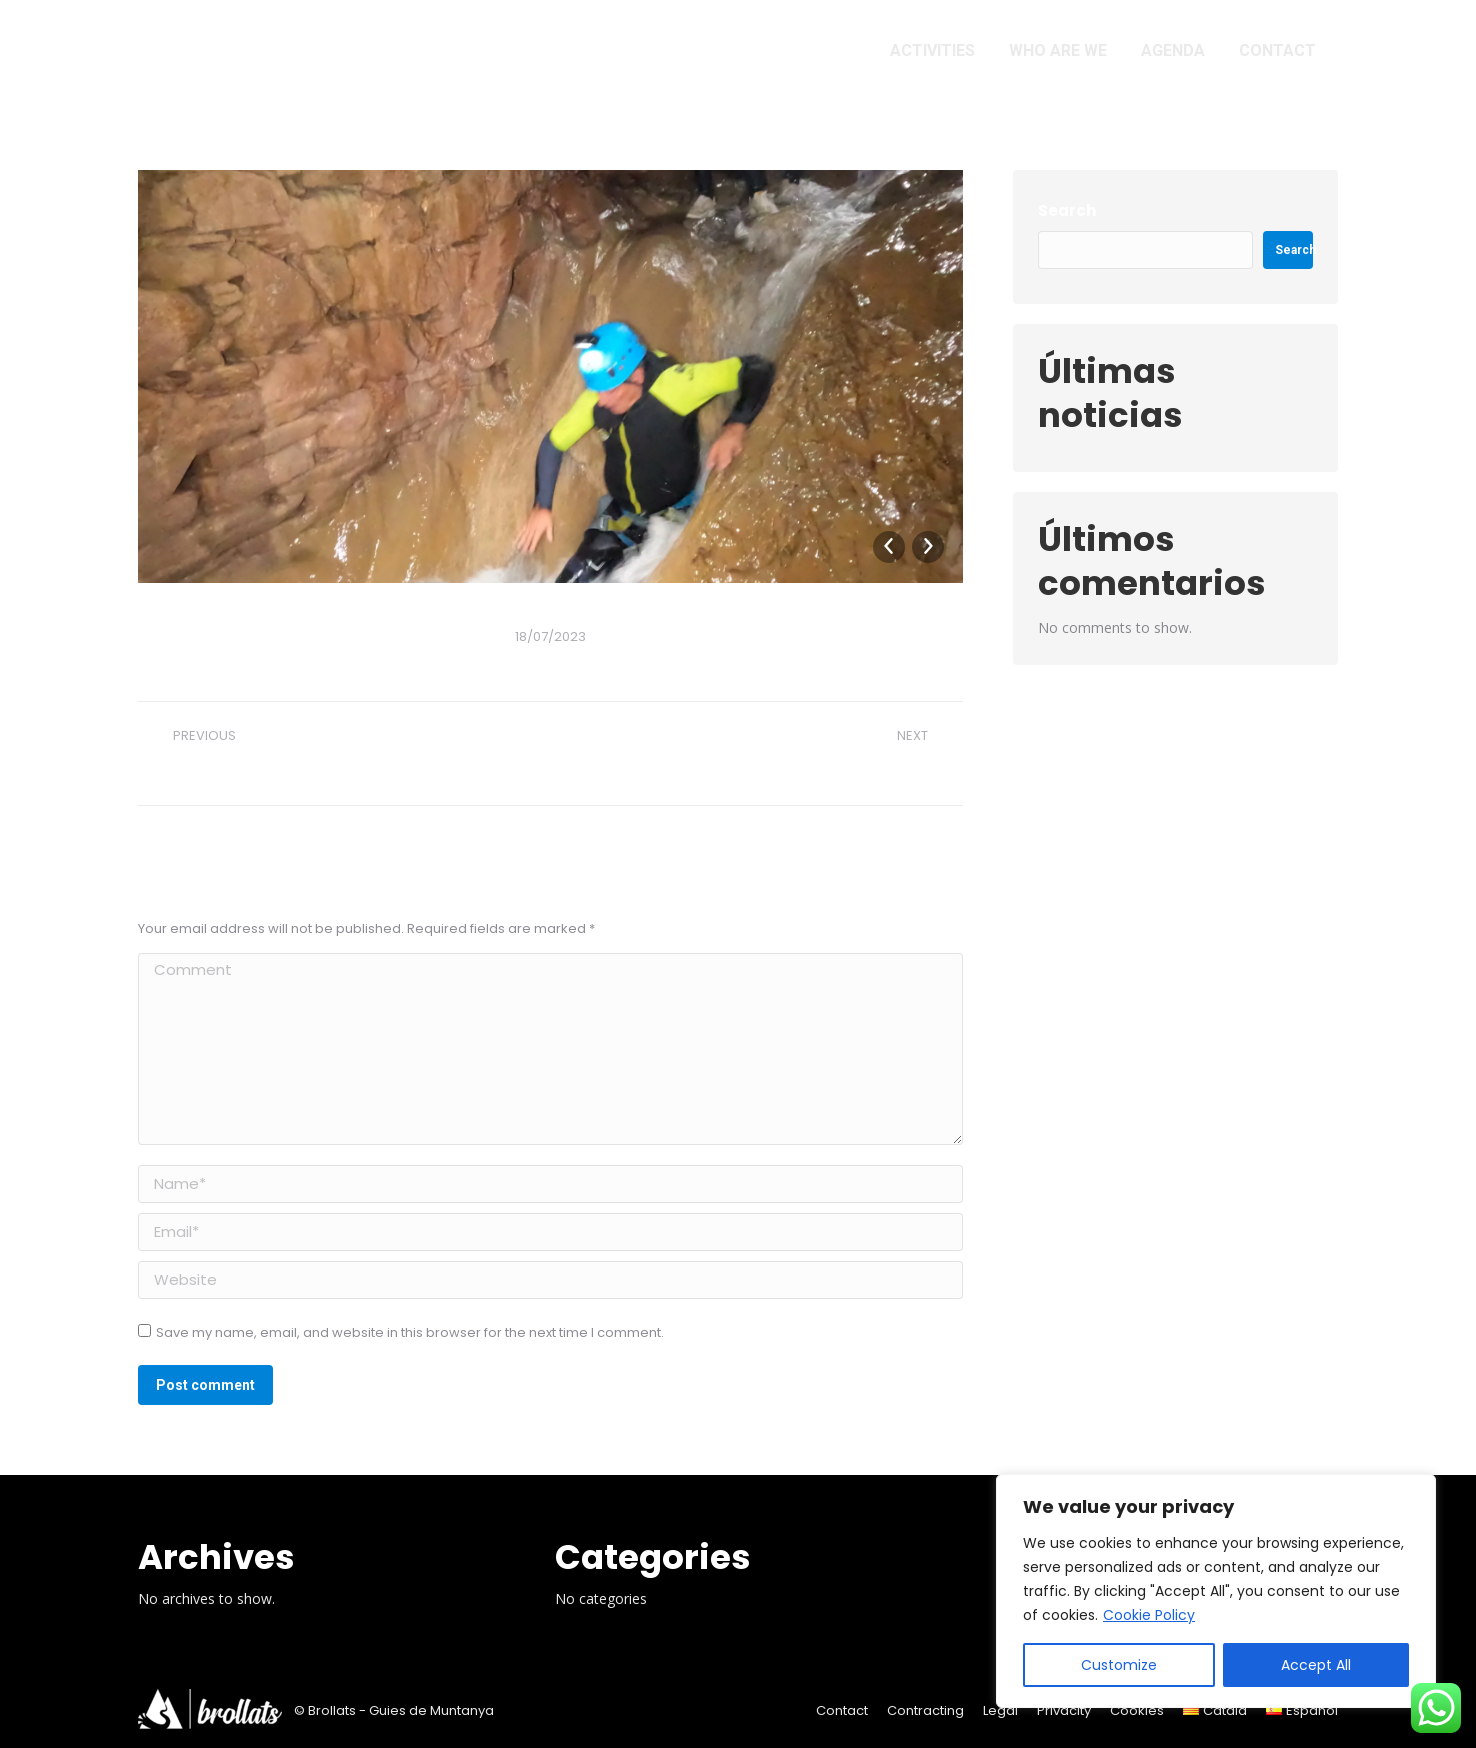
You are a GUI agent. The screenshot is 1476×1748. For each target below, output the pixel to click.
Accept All (1316, 1665)
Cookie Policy (1149, 1615)
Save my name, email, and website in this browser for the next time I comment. (410, 1332)
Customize (1119, 1665)
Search (1067, 210)
